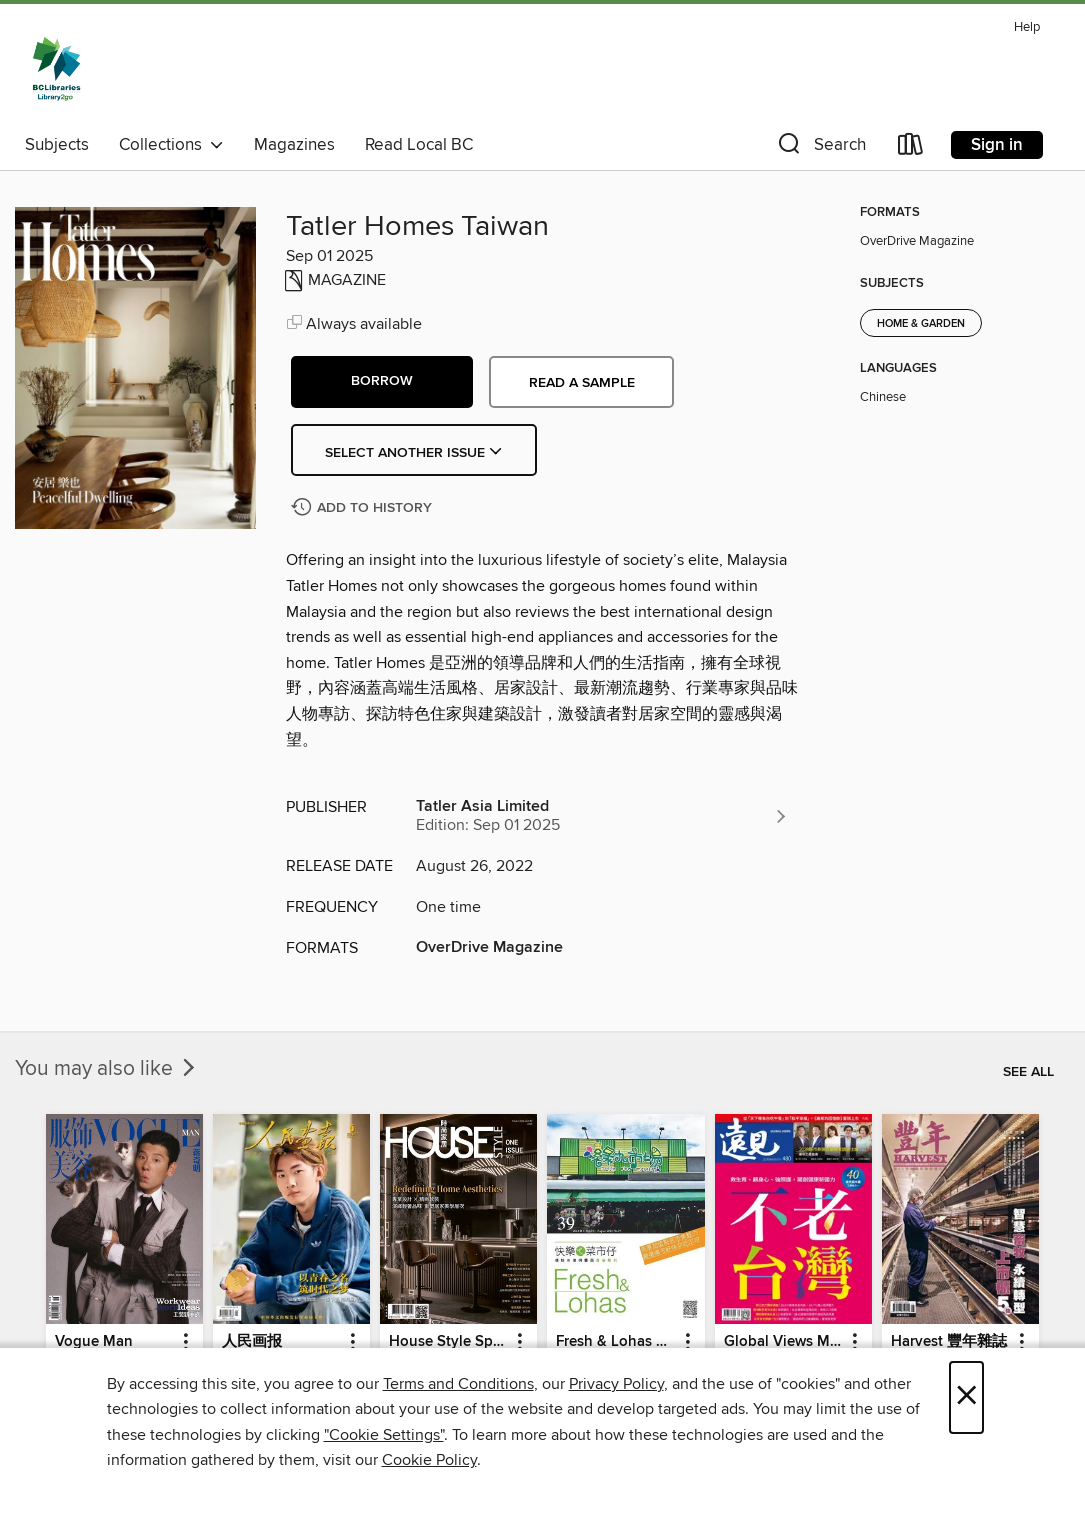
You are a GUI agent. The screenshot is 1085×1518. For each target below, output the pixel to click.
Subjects (57, 145)
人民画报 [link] (252, 1342)
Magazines (294, 145)
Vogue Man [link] (94, 1342)
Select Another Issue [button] (414, 453)
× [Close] (966, 1397)
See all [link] (1028, 1072)
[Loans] (911, 148)
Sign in (997, 145)
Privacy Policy (616, 1384)
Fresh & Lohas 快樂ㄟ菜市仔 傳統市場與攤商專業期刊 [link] (616, 1342)
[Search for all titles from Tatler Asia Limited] (602, 816)
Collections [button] (171, 145)
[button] (820, 148)
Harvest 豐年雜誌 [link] (949, 1342)
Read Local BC (419, 145)
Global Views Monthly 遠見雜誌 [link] (784, 1342)
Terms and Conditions (458, 1384)
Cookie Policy (429, 1460)
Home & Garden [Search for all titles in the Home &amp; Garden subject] (921, 324)
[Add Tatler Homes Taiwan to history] (364, 508)
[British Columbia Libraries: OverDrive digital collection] (56, 69)
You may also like (107, 1069)
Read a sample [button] (582, 383)
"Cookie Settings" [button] (384, 1435)
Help (1027, 27)
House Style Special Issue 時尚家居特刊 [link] (449, 1342)
